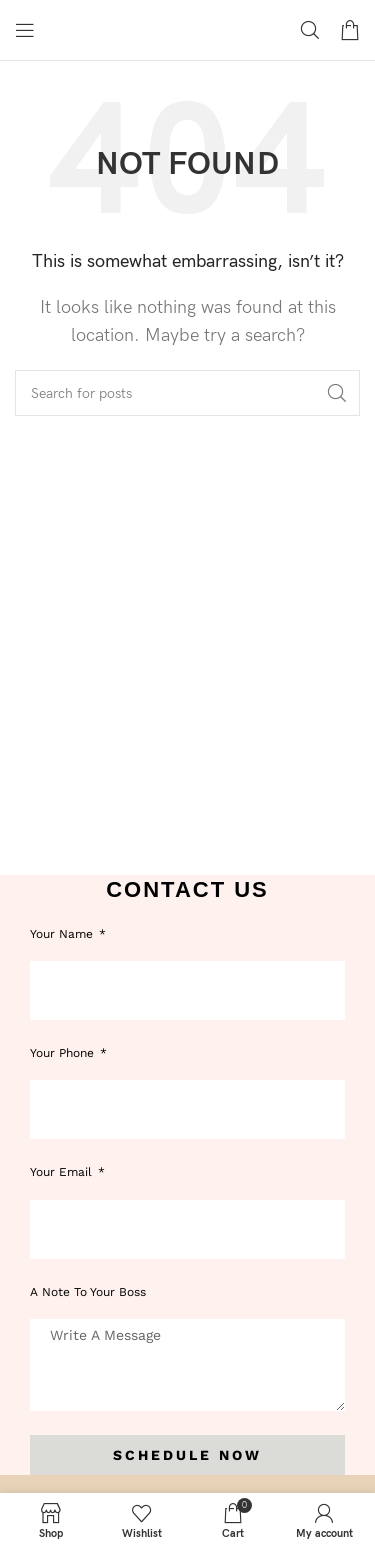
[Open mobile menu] (25, 30)
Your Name (63, 934)
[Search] (310, 30)
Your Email (63, 1172)
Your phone (64, 1053)
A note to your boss (88, 1292)
